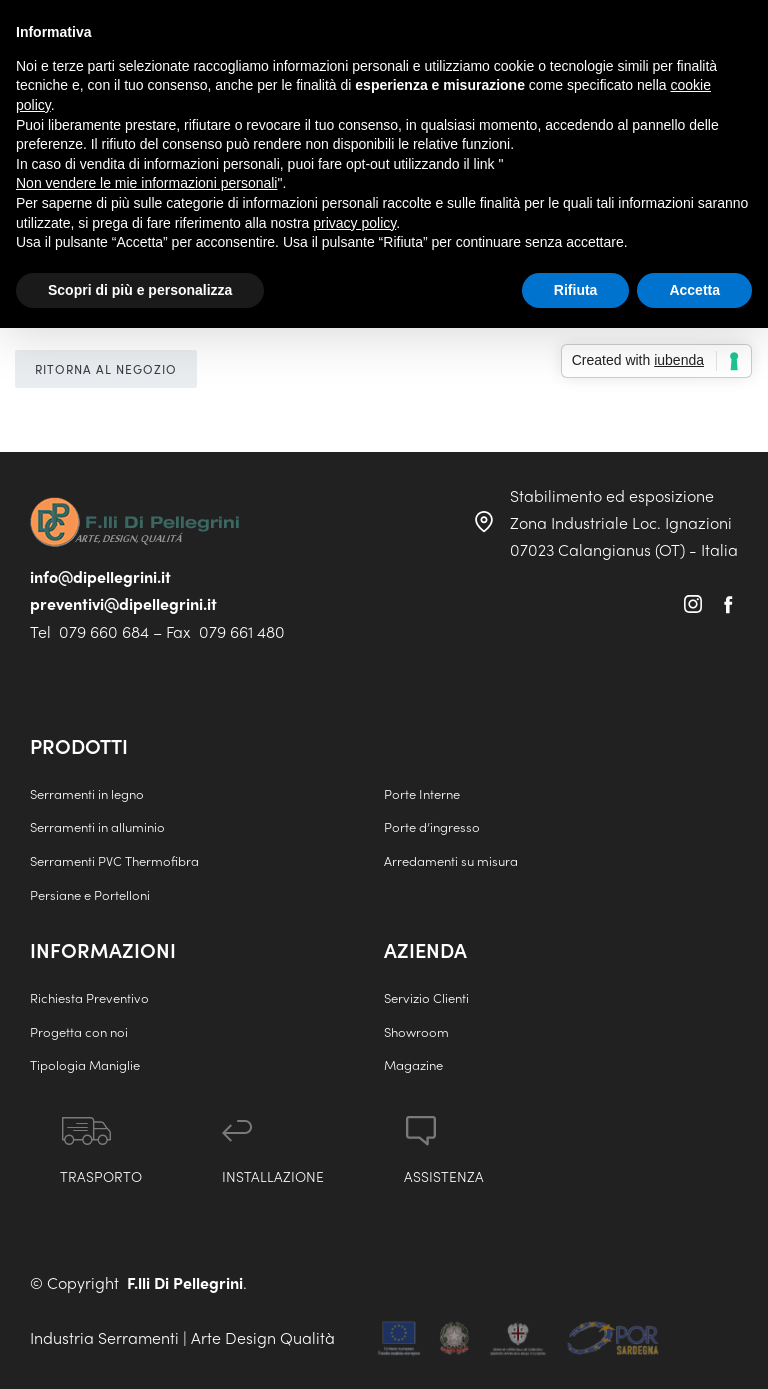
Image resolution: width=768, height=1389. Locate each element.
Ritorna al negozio (106, 369)
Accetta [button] (694, 290)
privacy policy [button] (354, 223)
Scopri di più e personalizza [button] (140, 290)
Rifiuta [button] (576, 290)
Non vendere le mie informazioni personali (146, 183)
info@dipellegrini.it (100, 576)
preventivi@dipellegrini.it (123, 603)
